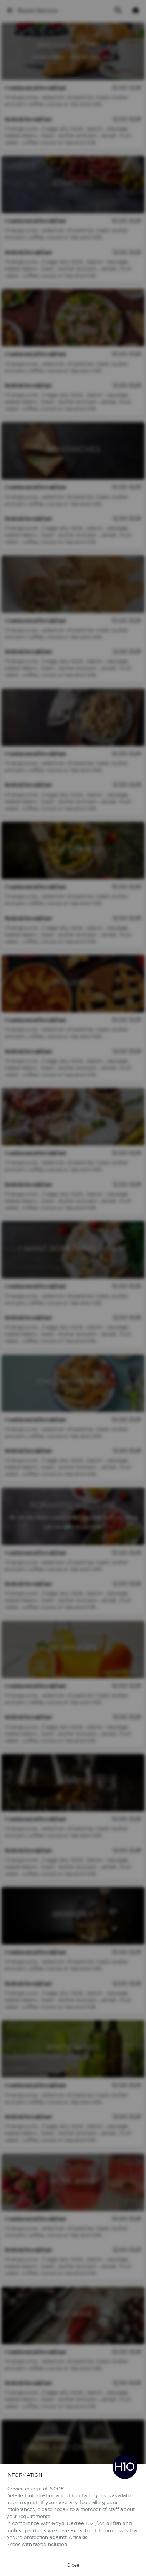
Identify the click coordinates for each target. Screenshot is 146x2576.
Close (73, 2565)
